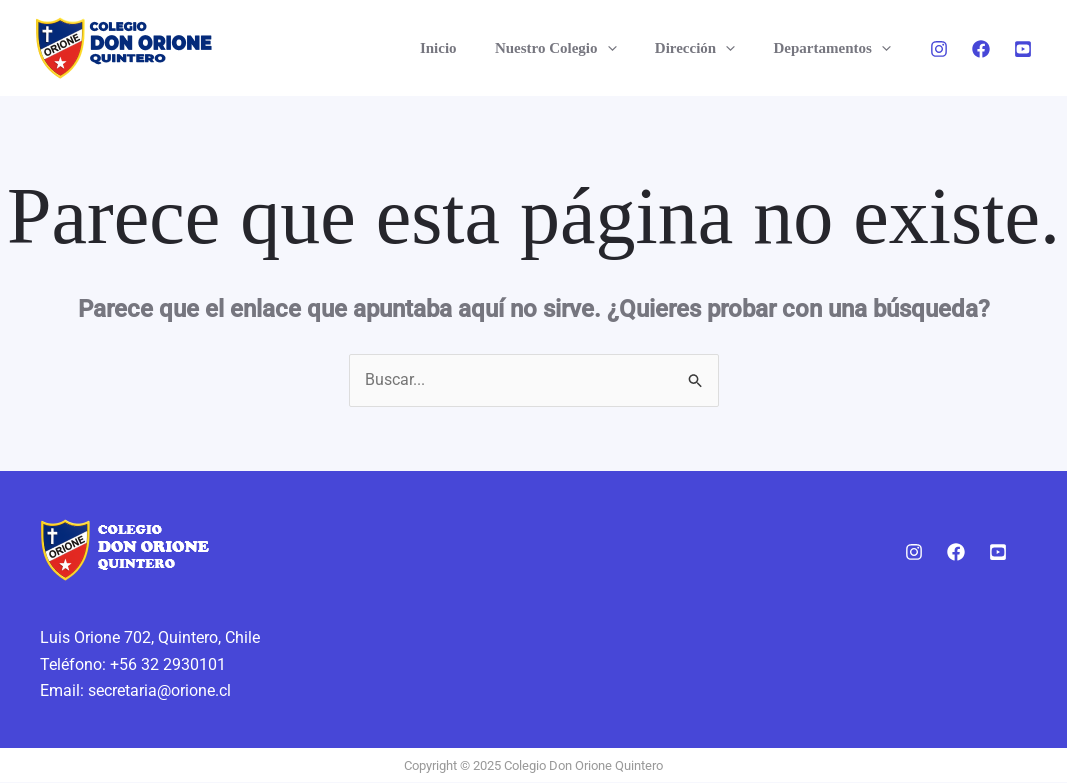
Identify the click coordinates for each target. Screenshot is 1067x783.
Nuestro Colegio (577, 48)
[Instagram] (939, 49)
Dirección (707, 48)
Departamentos (836, 48)
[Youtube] (1023, 49)
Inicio (467, 48)
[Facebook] (981, 49)
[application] (627, 48)
